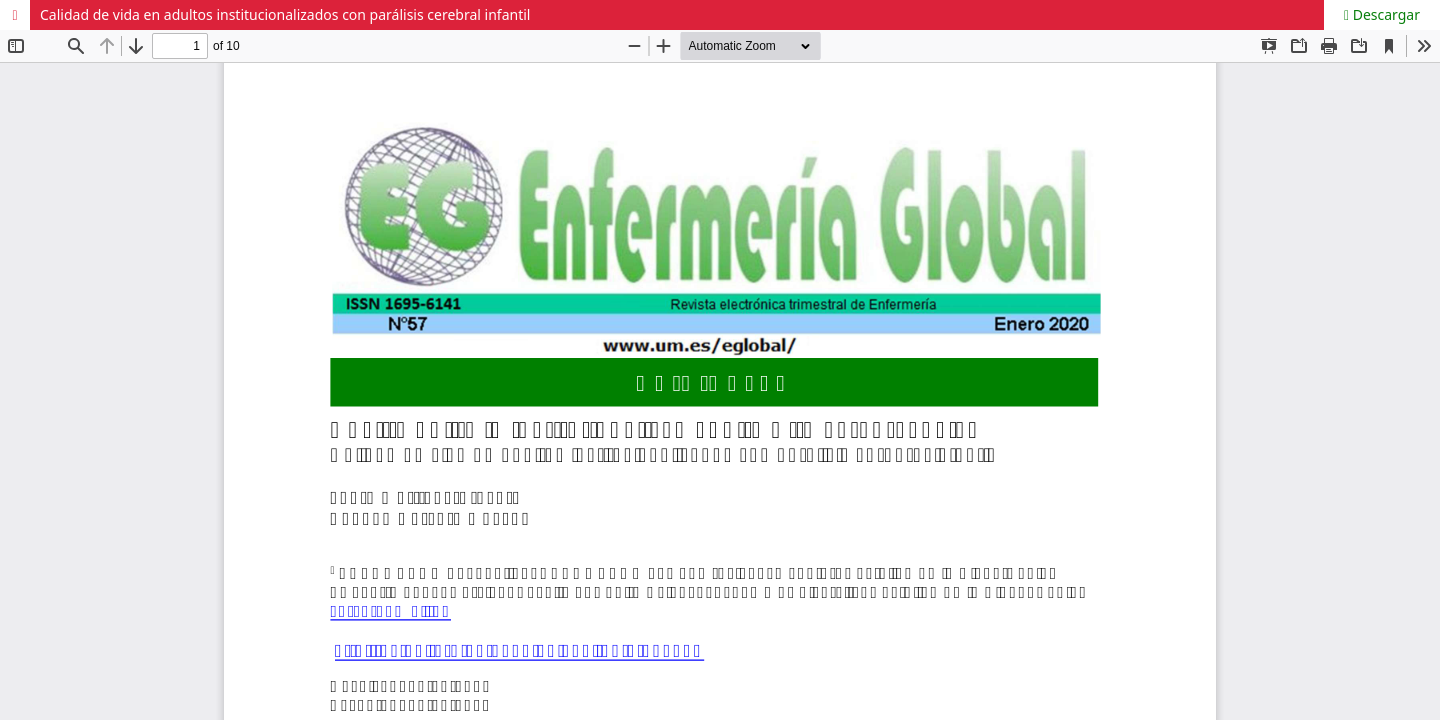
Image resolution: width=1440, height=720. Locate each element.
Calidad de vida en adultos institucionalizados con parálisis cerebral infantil (285, 14)
